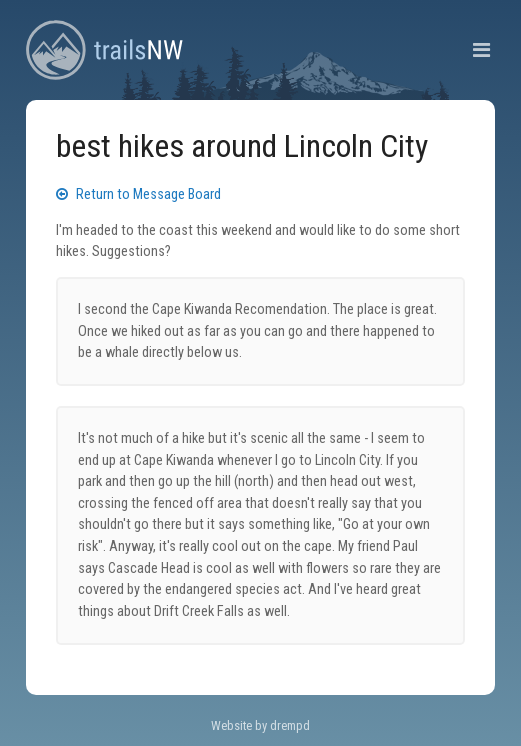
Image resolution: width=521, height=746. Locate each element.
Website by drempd (260, 725)
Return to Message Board (138, 194)
